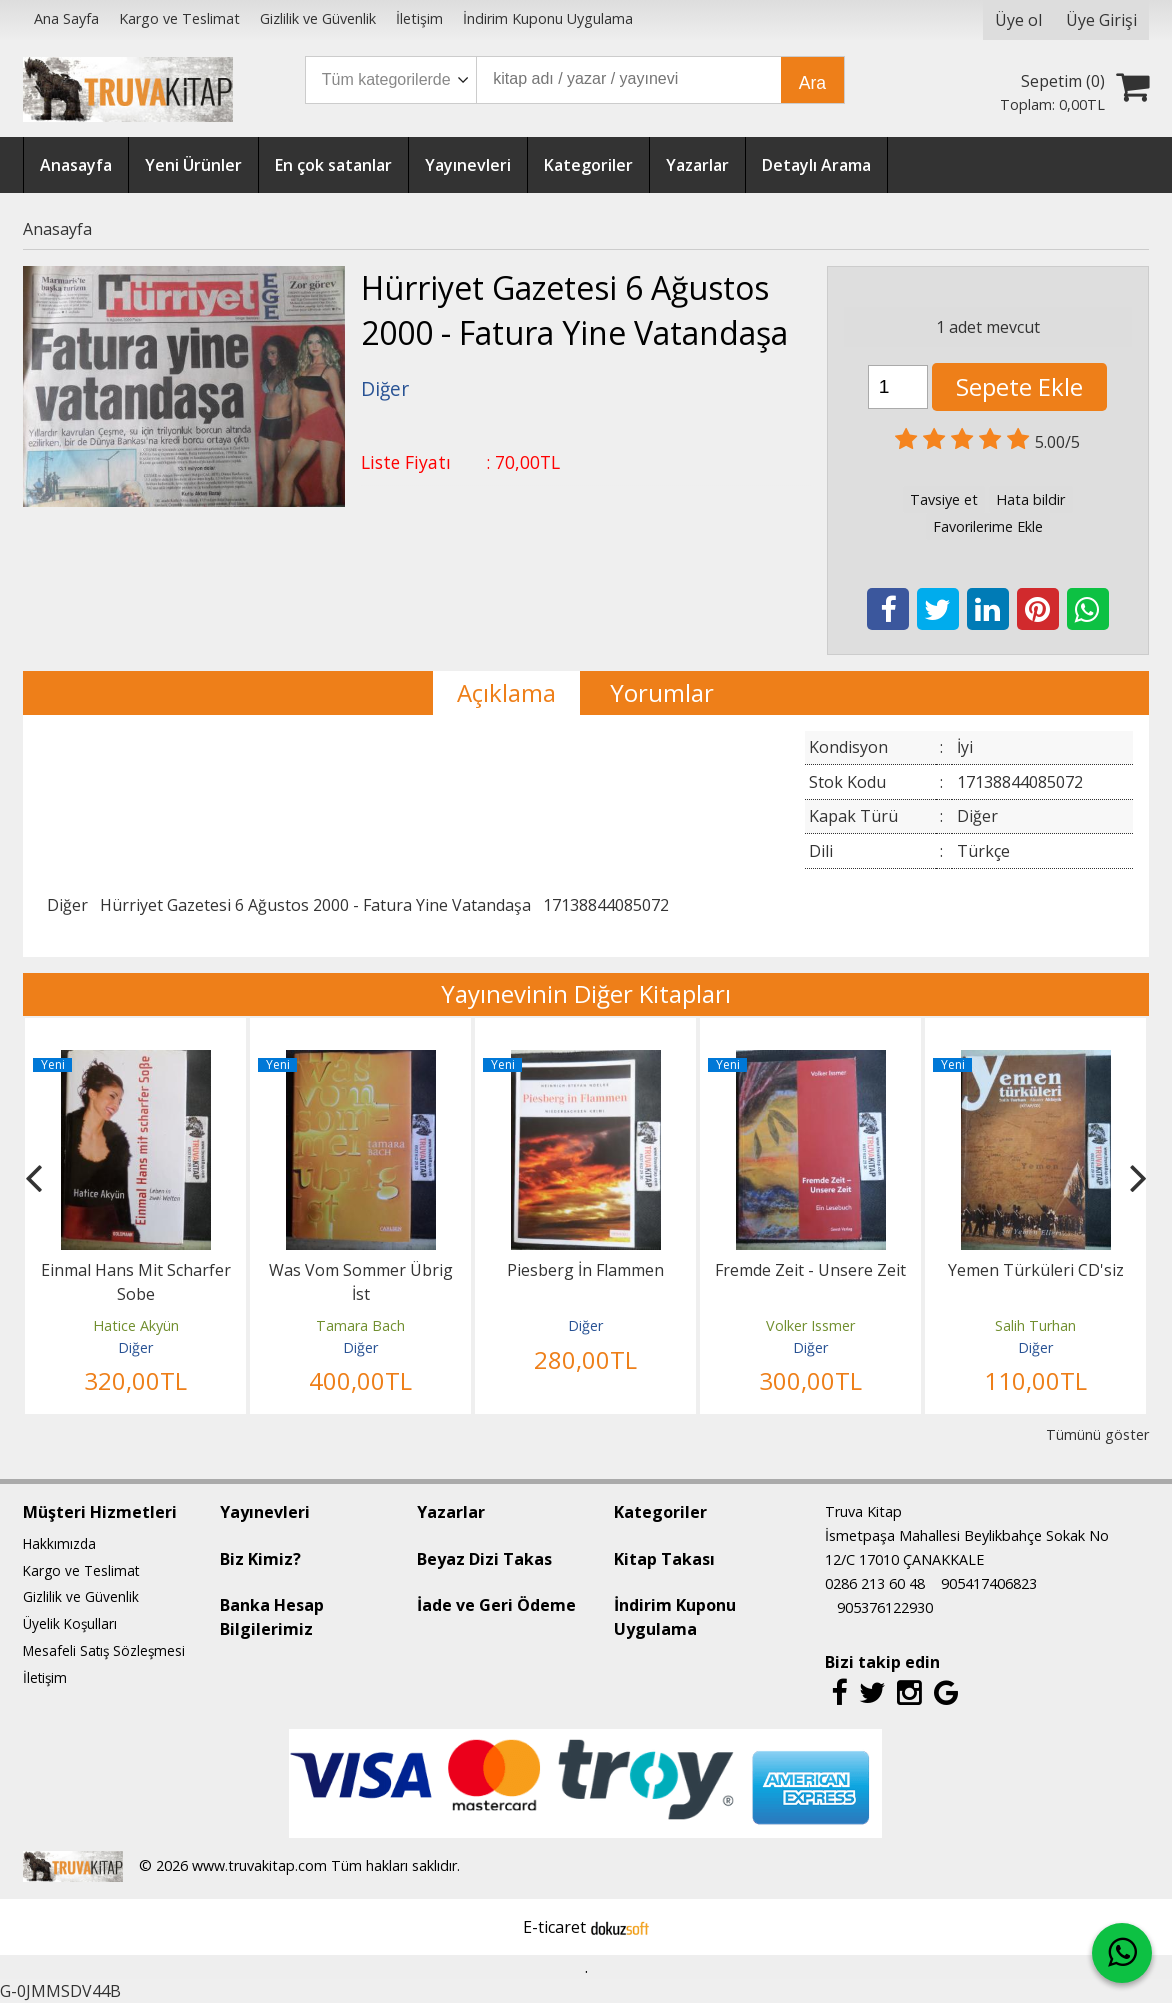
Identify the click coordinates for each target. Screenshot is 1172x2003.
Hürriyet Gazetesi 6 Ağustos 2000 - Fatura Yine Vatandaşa (315, 905)
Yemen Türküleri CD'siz (1036, 1270)
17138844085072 (606, 905)
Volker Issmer (810, 1325)
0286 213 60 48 (875, 1583)
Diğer (67, 905)
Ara (812, 83)
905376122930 (885, 1607)
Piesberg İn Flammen (585, 1270)
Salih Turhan (1035, 1325)
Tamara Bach (360, 1325)
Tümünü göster (1097, 1434)
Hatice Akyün (136, 1325)
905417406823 (989, 1583)
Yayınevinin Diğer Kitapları (586, 993)
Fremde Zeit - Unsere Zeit (810, 1270)
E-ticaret (554, 1927)
